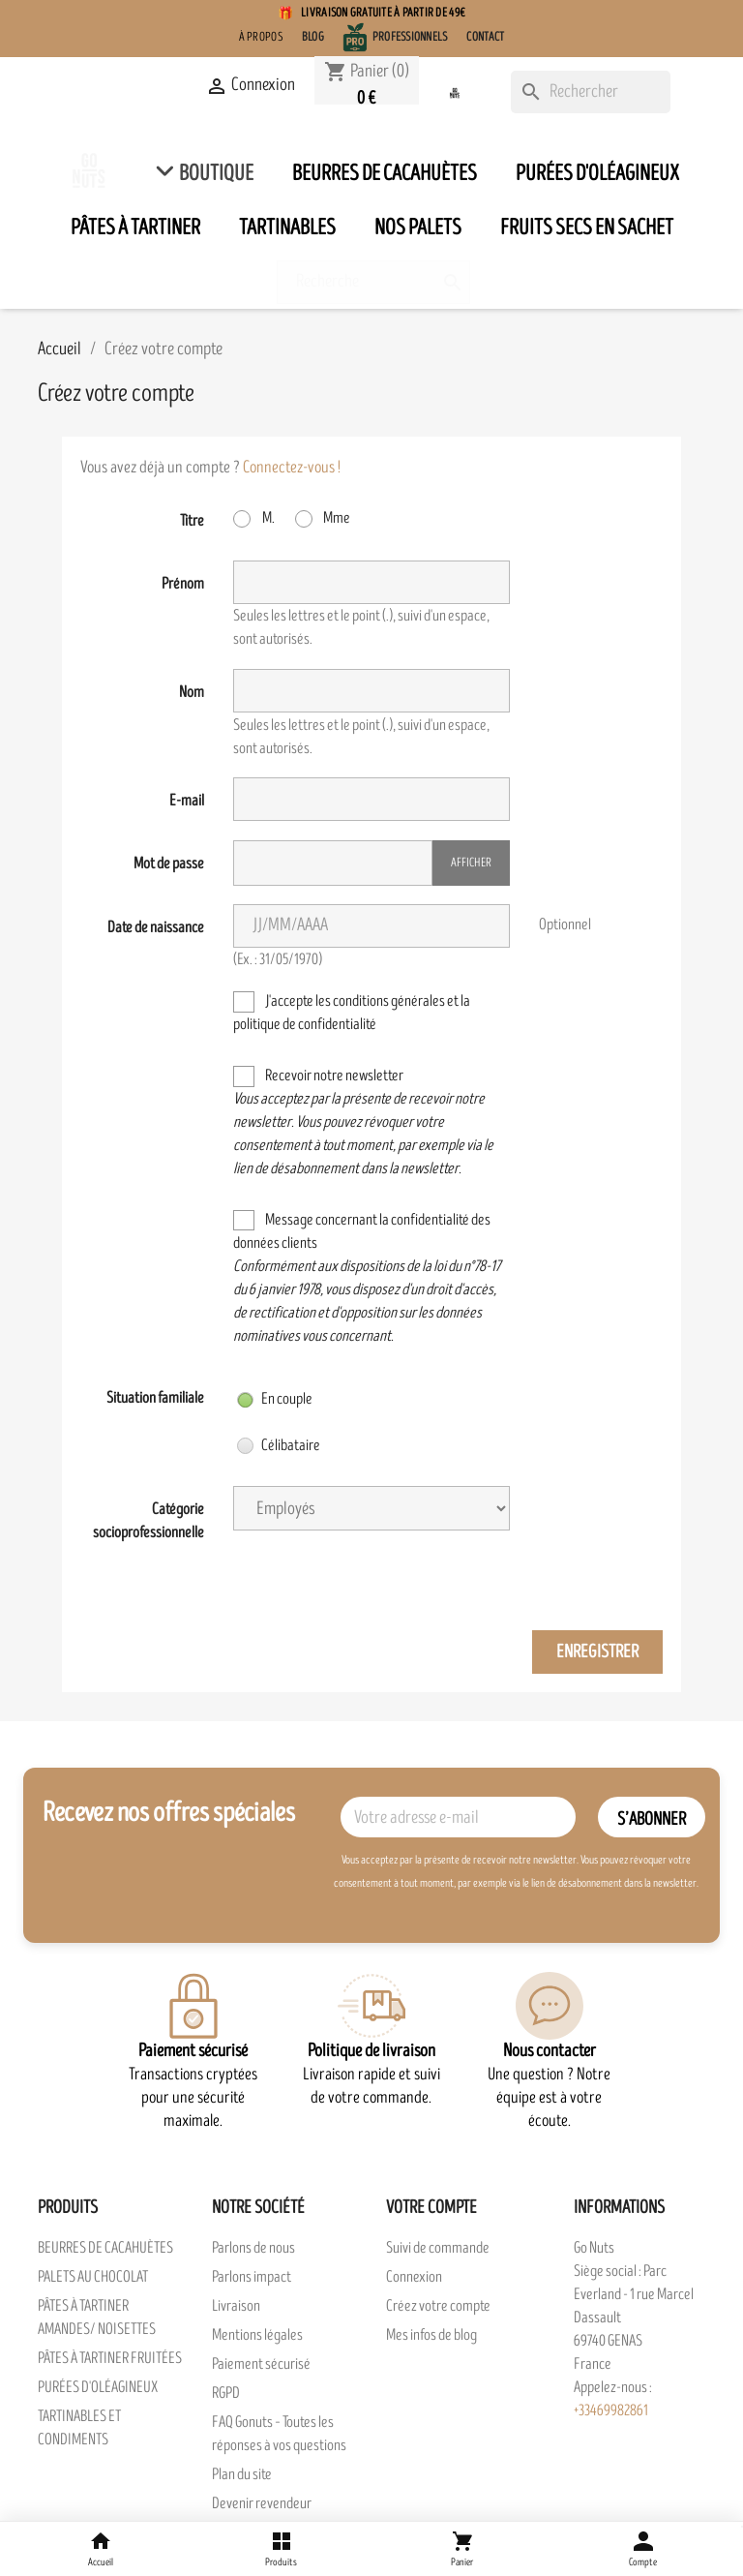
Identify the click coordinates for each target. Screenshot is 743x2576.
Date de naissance (155, 927)
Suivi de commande (438, 2248)
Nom (191, 692)
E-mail (186, 800)
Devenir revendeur (262, 2503)
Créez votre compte (438, 2306)
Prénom (183, 583)
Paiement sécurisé (261, 2364)
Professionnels (410, 37)
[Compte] (642, 2549)
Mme (323, 518)
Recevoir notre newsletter (363, 1122)
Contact (485, 37)
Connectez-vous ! (292, 467)
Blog (313, 37)
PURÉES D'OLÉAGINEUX (98, 2387)
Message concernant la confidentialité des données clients (366, 1278)
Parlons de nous (253, 2248)
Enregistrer (597, 1652)
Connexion (414, 2277)
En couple (274, 1399)
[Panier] (462, 2549)
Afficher (471, 862)
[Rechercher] (591, 92)
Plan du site (242, 2474)
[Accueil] (100, 2549)
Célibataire (278, 1445)
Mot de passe (169, 863)
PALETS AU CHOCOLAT (93, 2277)
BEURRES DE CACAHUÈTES (105, 2248)
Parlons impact (251, 2277)
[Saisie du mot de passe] (332, 862)
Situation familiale (155, 1398)
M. (254, 518)
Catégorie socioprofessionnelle (148, 1521)
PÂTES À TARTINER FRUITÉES (110, 2358)
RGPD (226, 2393)
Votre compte (431, 2208)
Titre (192, 520)
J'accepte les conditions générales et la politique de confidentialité (351, 1012)
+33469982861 (611, 2410)
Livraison (236, 2306)
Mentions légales (257, 2335)
